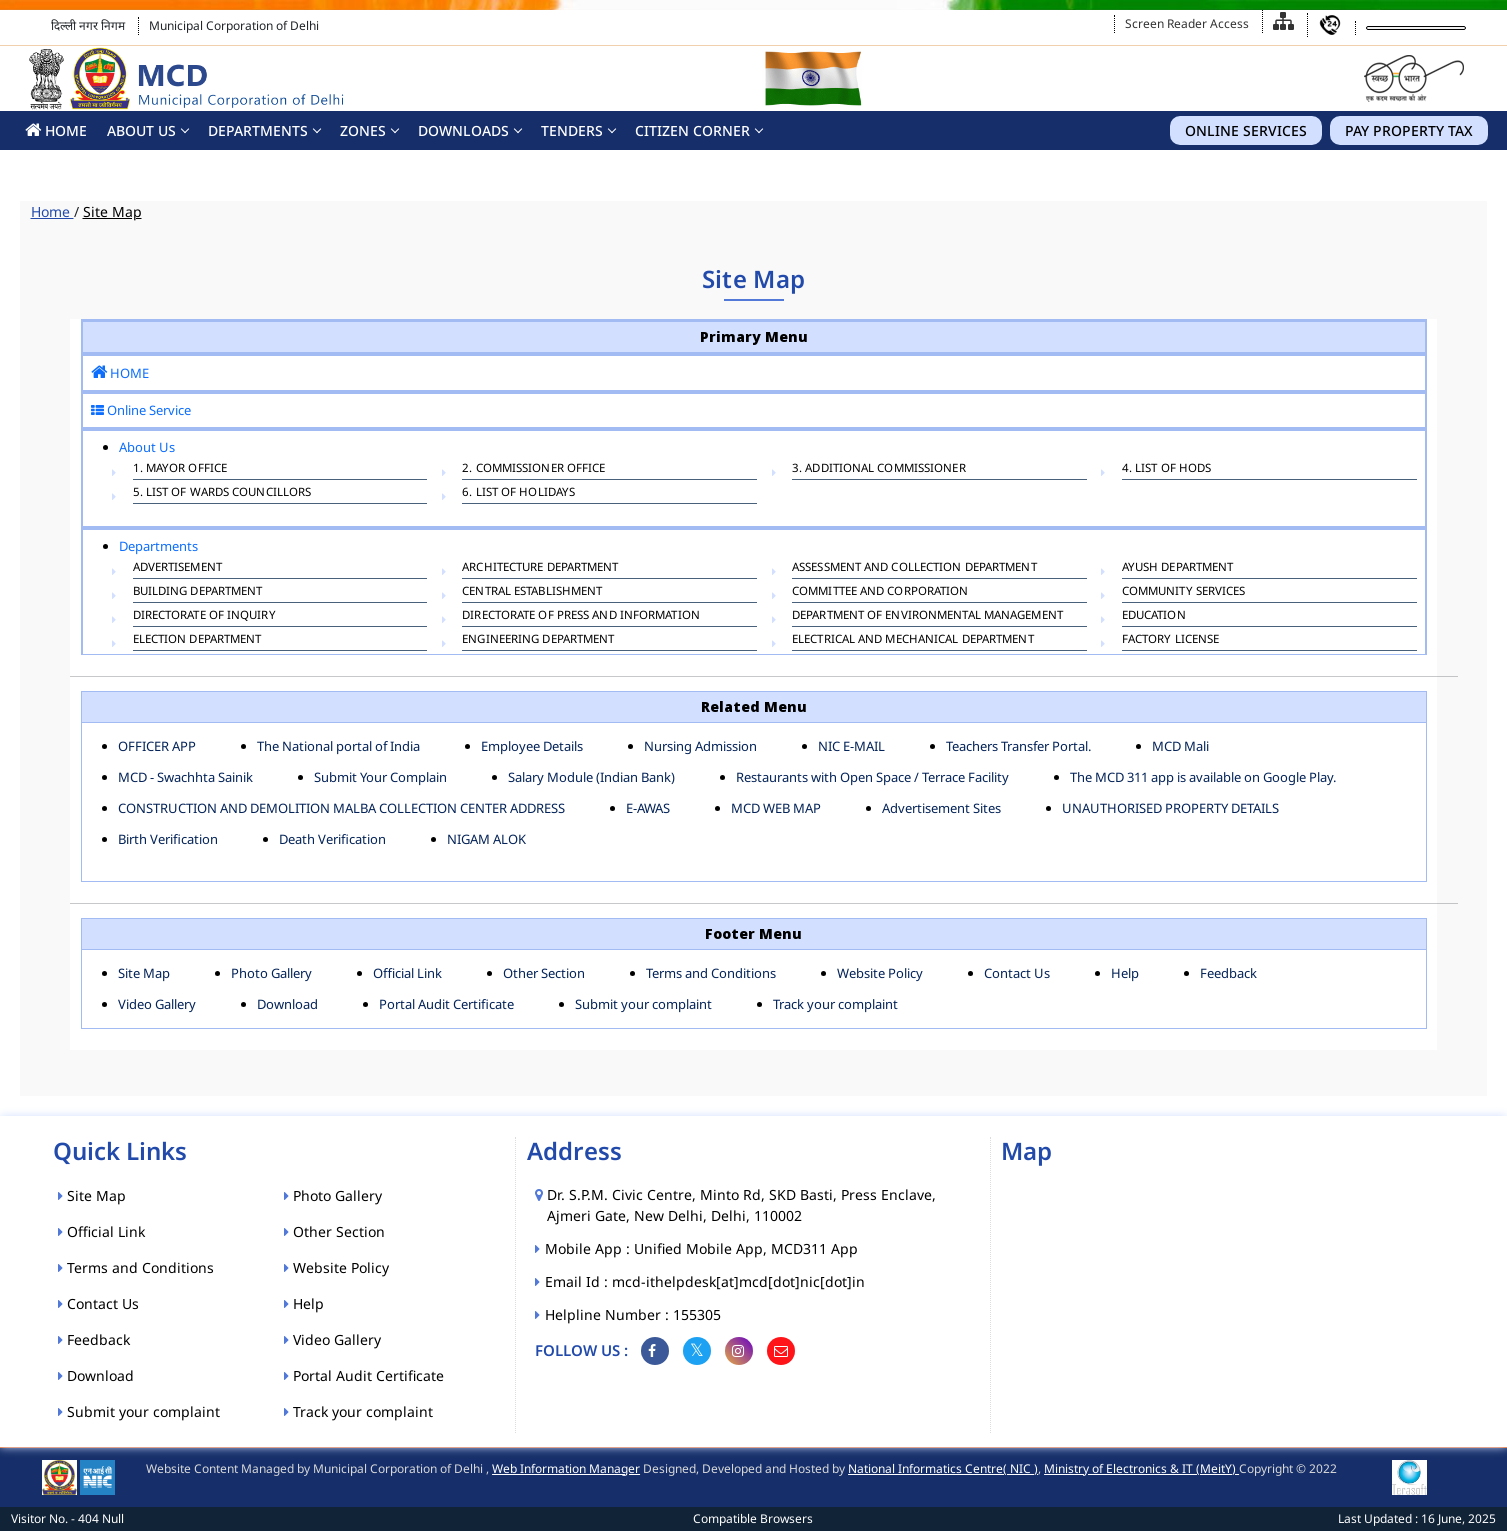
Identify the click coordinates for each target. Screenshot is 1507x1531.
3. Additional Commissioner (879, 470)
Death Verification (332, 839)
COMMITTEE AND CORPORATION (880, 593)
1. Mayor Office (180, 470)
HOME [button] (56, 130)
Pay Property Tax (1409, 130)
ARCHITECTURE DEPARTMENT (540, 569)
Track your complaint (835, 1004)
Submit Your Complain (380, 777)
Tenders (572, 130)
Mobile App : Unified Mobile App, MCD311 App (702, 1248)
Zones (363, 130)
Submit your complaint (643, 1004)
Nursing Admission (700, 746)
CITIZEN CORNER (692, 130)
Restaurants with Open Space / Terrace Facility (872, 777)
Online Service (141, 410)
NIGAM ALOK (486, 839)
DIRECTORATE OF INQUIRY (204, 617)
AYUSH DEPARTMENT (1178, 569)
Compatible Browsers (753, 1518)
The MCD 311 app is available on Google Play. (1203, 777)
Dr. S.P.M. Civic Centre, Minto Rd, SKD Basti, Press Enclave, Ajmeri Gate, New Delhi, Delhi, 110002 (741, 1205)
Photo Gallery (271, 973)
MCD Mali (1180, 746)
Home (52, 211)
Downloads (463, 130)
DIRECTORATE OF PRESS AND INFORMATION (581, 617)
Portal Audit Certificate (446, 1004)
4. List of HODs (1167, 470)
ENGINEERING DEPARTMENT (538, 641)
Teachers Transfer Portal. (1018, 746)
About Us (141, 130)
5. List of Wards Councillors (222, 494)
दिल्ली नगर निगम (88, 25)
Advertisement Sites (941, 808)
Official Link (407, 973)
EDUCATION (1154, 617)
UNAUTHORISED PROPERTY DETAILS (1170, 808)
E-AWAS (648, 808)
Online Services (1246, 130)
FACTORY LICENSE (1171, 641)
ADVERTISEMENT (177, 569)
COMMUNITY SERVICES (1184, 593)
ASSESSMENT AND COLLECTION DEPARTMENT (914, 569)
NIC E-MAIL (851, 746)
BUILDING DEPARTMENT (198, 593)
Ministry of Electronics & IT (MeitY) (1141, 1468)
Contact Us (1017, 973)
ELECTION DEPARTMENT (197, 641)
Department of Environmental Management (927, 617)
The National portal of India (338, 746)
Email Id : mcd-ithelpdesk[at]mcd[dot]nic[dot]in (706, 1281)
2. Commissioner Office (533, 470)
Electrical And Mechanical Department (913, 641)
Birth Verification (168, 839)
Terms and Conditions (711, 973)
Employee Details (532, 746)
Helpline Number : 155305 (634, 1314)
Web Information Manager (566, 1468)
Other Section (544, 973)
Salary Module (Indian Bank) (591, 777)
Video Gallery (157, 1004)
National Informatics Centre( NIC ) (943, 1468)
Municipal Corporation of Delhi (234, 25)
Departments (258, 130)
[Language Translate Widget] (1416, 28)
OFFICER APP (157, 746)
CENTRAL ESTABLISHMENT (532, 593)
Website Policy (880, 973)
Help (1125, 973)
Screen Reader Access (1187, 23)
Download (287, 1004)
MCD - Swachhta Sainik (185, 777)
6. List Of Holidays (518, 494)
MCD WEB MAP (776, 808)
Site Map (112, 211)
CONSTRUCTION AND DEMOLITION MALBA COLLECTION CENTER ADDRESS (341, 808)
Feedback (1228, 973)
